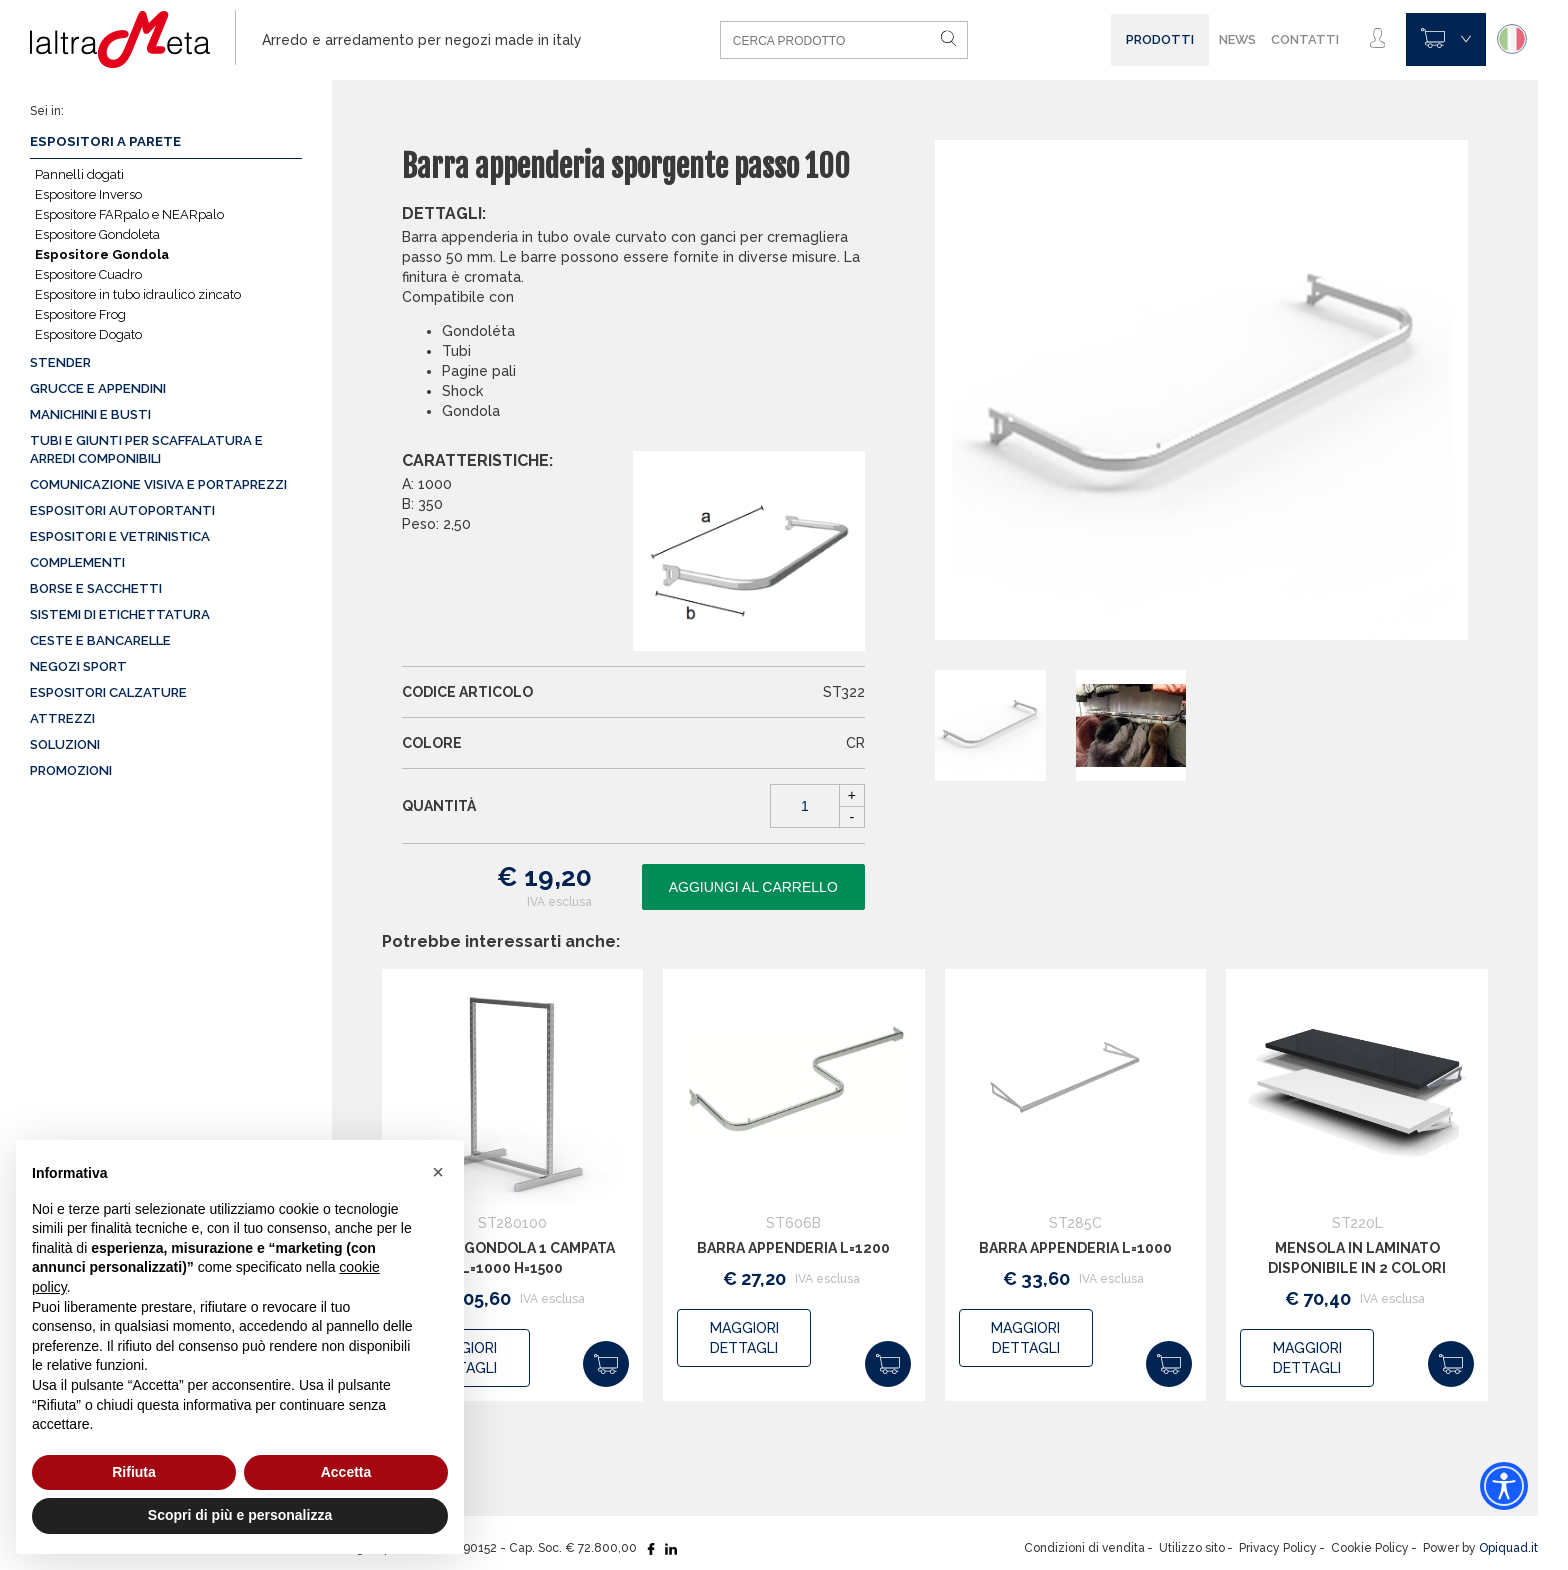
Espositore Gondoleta (97, 234)
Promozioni (71, 770)
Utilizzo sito (1192, 1548)
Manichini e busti (90, 414)
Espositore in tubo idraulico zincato (138, 294)
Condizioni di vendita (1084, 1548)
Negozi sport (78, 666)
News (1237, 39)
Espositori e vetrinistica (120, 536)
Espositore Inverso (88, 194)
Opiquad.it (1508, 1548)
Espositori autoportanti (122, 510)
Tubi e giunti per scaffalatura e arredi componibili (146, 449)
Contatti (1305, 39)
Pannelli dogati (79, 174)
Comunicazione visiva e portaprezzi (158, 484)
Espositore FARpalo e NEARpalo (129, 214)
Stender (60, 362)
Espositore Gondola (102, 254)
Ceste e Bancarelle (100, 640)
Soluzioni (65, 744)
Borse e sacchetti (96, 588)
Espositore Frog (80, 314)
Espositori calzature (108, 692)
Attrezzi (62, 718)
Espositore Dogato (88, 334)
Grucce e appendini (98, 388)
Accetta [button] (346, 1472)
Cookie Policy (1370, 1548)
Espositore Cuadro (88, 274)
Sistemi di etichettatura (120, 614)
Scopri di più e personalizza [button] (240, 1515)
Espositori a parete (105, 141)
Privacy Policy (1278, 1548)
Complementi (77, 562)
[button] (438, 1172)
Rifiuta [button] (134, 1472)
